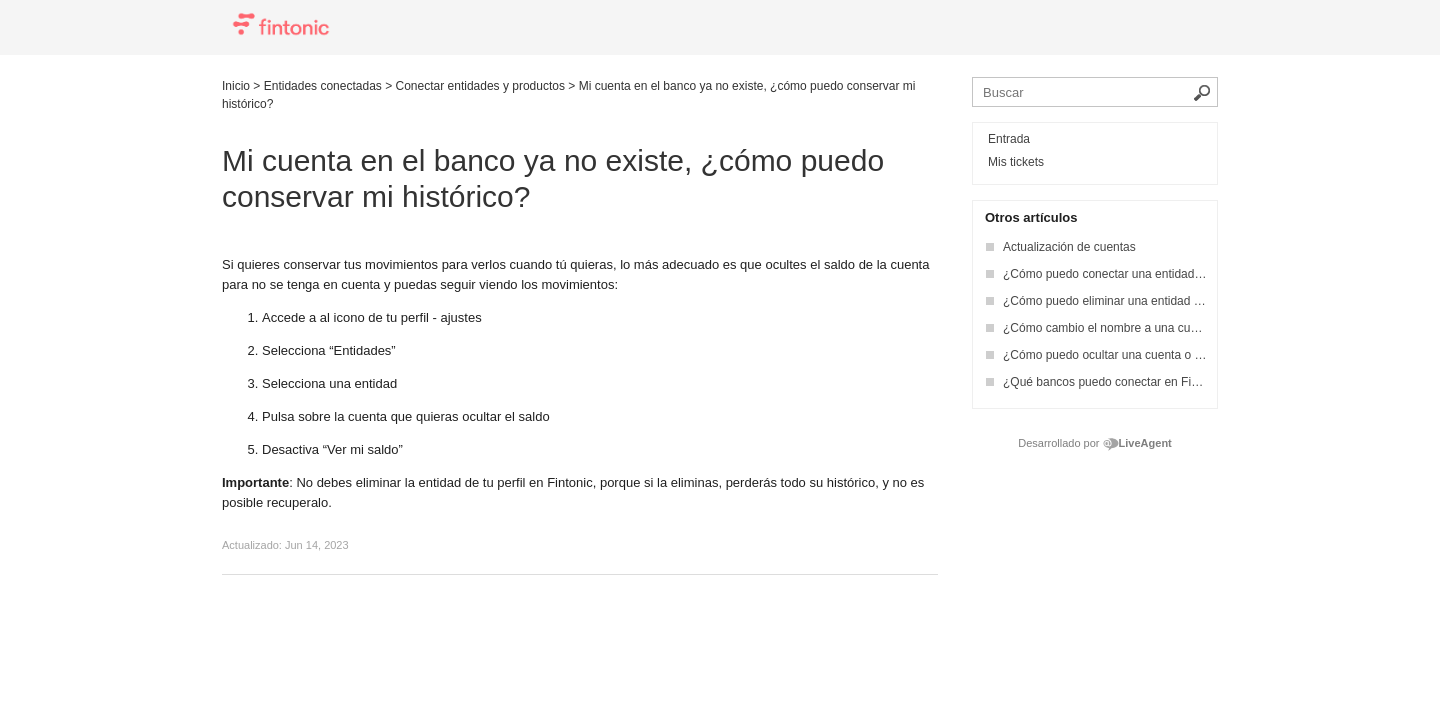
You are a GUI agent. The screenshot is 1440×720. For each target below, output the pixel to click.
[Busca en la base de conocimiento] (1095, 92)
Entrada (1009, 139)
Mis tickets (1016, 162)
